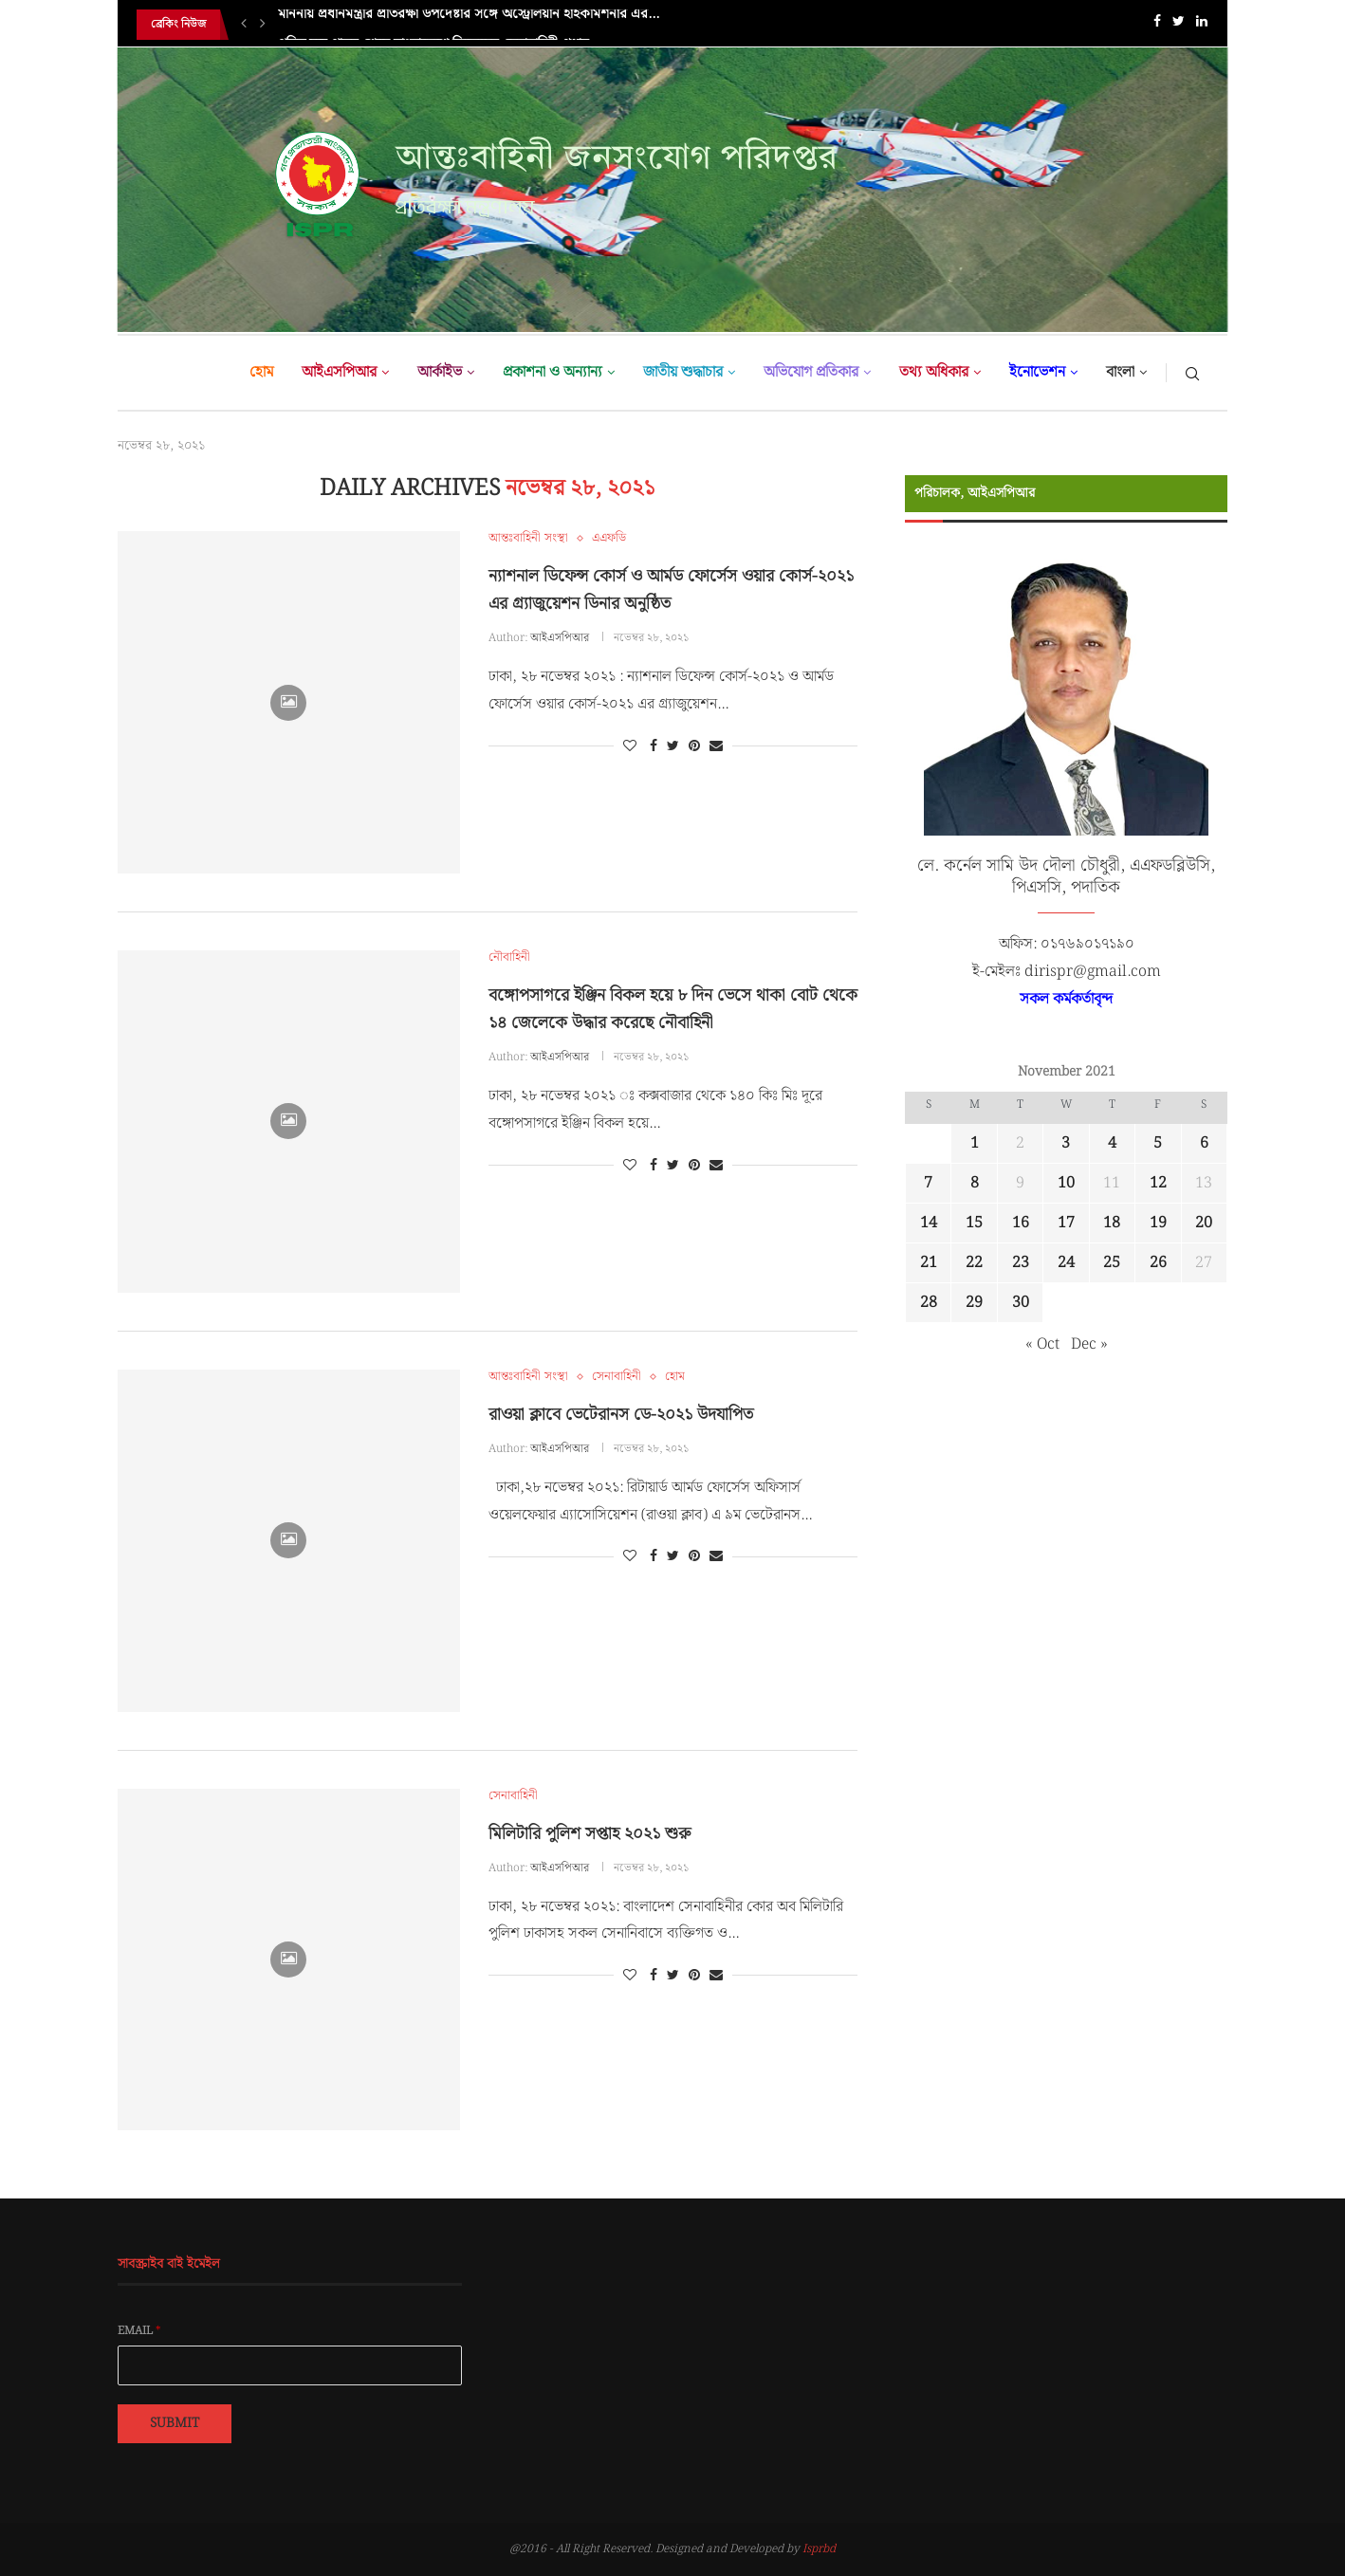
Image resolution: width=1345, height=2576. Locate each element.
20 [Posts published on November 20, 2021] (1203, 1223)
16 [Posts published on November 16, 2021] (1020, 1223)
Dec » (1089, 1344)
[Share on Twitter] (673, 746)
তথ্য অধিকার (933, 372)
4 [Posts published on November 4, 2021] (1112, 1143)
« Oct (1042, 1344)
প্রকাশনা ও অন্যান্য (552, 372)
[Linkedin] (1201, 25)
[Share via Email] (716, 746)
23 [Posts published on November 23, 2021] (1020, 1263)
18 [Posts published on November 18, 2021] (1111, 1223)
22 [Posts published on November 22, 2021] (974, 1263)
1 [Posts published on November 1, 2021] (974, 1143)
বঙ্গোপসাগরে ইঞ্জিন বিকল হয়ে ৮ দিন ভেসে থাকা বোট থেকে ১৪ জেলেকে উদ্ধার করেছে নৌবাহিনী (672, 1009)
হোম (261, 372)
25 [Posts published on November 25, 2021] (1111, 1263)
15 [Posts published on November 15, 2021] (974, 1223)
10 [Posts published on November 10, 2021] (1066, 1183)
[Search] (1192, 373)
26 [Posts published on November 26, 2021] (1158, 1263)
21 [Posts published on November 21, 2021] (928, 1263)
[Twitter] (1178, 25)
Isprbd (819, 2549)
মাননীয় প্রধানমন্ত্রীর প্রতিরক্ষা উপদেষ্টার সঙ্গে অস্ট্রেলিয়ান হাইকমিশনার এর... (468, 24)
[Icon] (288, 703)
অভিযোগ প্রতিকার (811, 372)
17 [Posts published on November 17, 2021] (1066, 1223)
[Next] (262, 24)
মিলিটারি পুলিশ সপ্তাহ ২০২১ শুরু (589, 1834)
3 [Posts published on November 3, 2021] (1065, 1143)
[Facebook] (1157, 25)
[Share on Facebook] (653, 746)
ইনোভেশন (1037, 372)
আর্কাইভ (439, 372)
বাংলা (1120, 372)
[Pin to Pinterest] (694, 746)
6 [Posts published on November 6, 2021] (1204, 1143)
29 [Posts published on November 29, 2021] (974, 1303)
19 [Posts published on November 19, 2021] (1158, 1223)
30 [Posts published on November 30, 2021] (1020, 1303)
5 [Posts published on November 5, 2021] (1157, 1143)
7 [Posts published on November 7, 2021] (928, 1183)
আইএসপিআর (339, 372)
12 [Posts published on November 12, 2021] (1158, 1183)
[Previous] (243, 24)
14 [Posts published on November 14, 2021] (928, 1223)
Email (139, 2331)
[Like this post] (629, 746)
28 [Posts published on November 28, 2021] (928, 1303)
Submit (174, 2423)
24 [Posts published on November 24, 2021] (1066, 1263)
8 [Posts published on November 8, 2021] (974, 1183)
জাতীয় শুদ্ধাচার (683, 372)
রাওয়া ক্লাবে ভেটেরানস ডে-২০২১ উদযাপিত (620, 1414)
